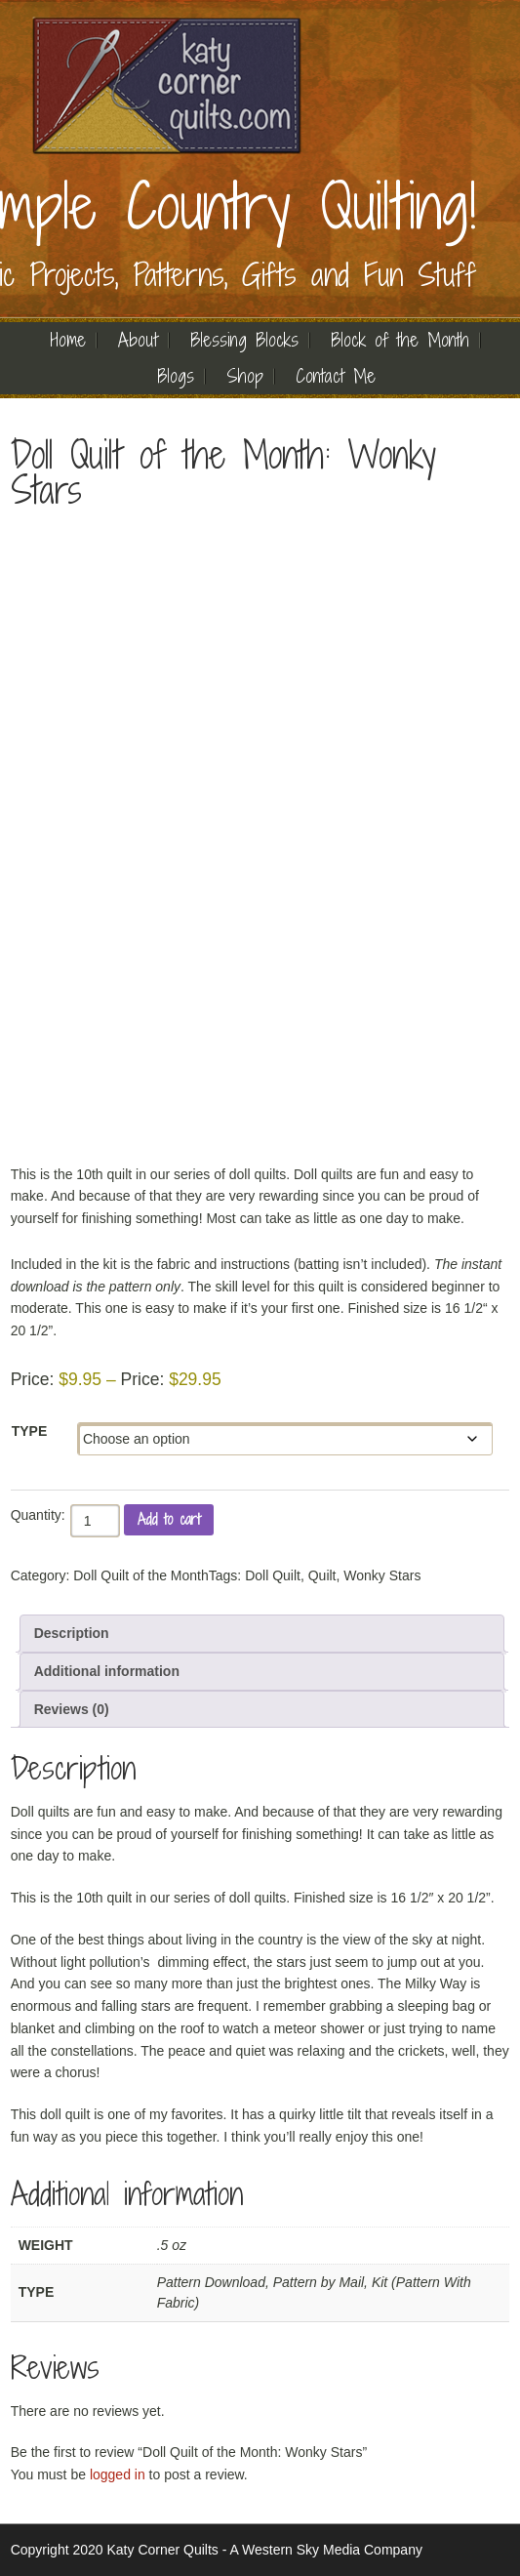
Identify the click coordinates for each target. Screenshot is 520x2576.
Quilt (322, 1575)
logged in (117, 2474)
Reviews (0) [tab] (71, 1709)
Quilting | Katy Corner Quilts (167, 85)
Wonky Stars (381, 1575)
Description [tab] (71, 1633)
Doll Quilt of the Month (141, 1575)
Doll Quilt (272, 1575)
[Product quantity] (95, 1520)
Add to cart (169, 1519)
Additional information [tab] (107, 1671)
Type (30, 1431)
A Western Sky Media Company (326, 2549)
